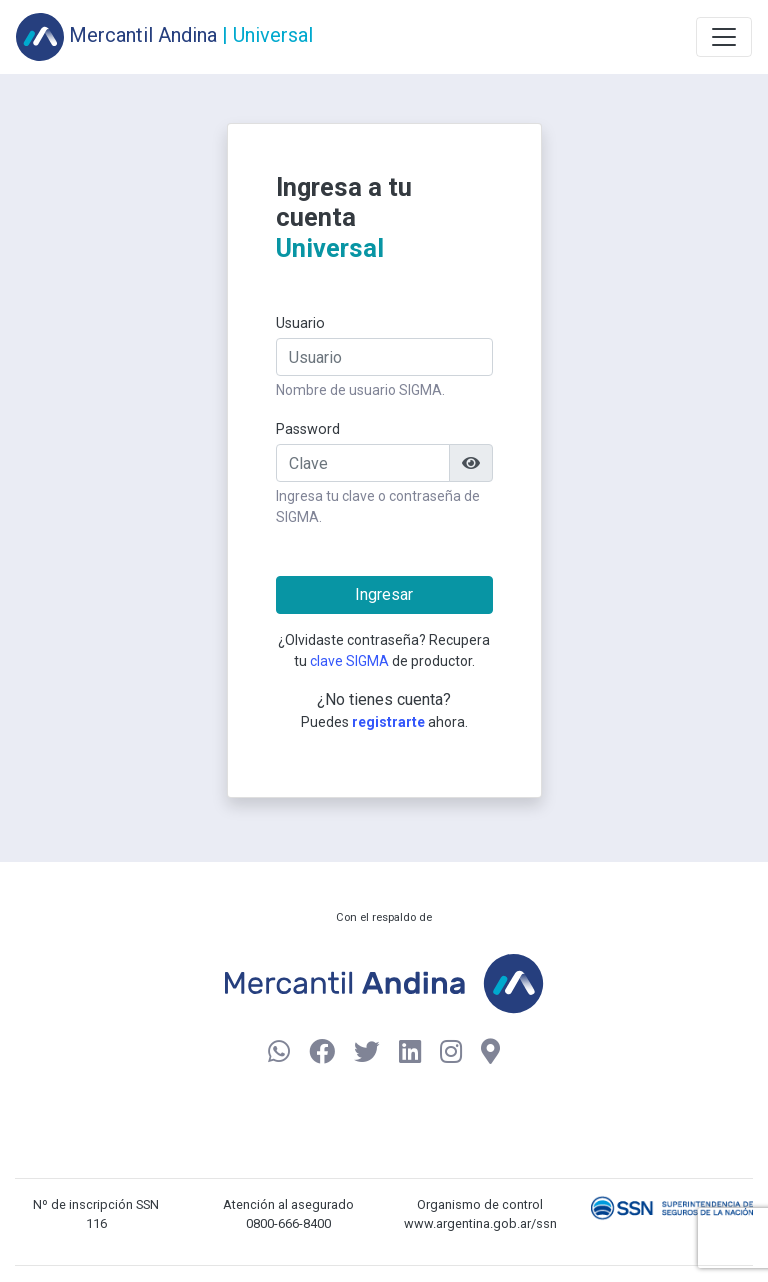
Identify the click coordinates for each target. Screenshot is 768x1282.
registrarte (388, 722)
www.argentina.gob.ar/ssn (480, 1223)
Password (308, 429)
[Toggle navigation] (724, 37)
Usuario (300, 323)
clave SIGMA (349, 661)
